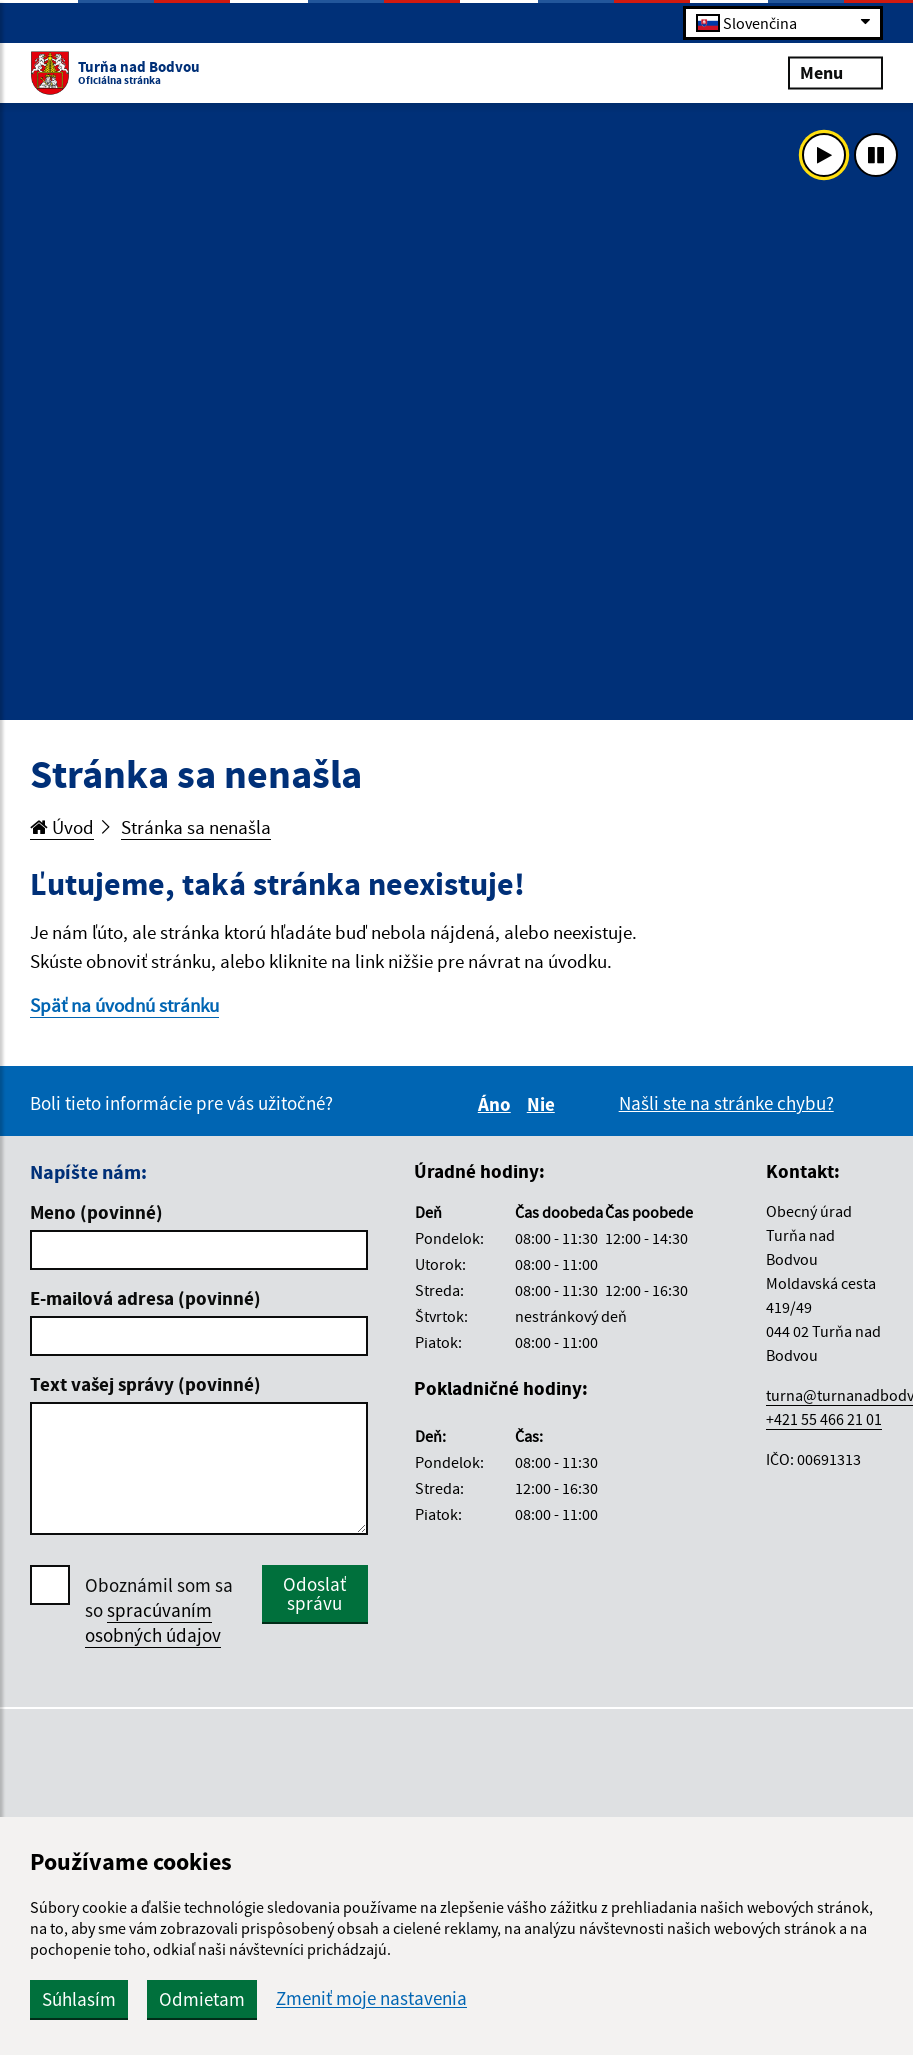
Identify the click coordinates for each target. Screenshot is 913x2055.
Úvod (62, 827)
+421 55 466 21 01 (824, 1419)
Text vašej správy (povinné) (145, 1384)
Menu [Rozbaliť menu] (835, 71)
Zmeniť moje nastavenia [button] (371, 1998)
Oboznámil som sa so (159, 1610)
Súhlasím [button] (79, 1999)
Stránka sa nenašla (196, 827)
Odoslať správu (314, 1593)
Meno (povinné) (96, 1212)
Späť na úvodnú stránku (124, 1005)
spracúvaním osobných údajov (153, 1622)
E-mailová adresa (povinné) (145, 1298)
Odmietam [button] (202, 1999)
